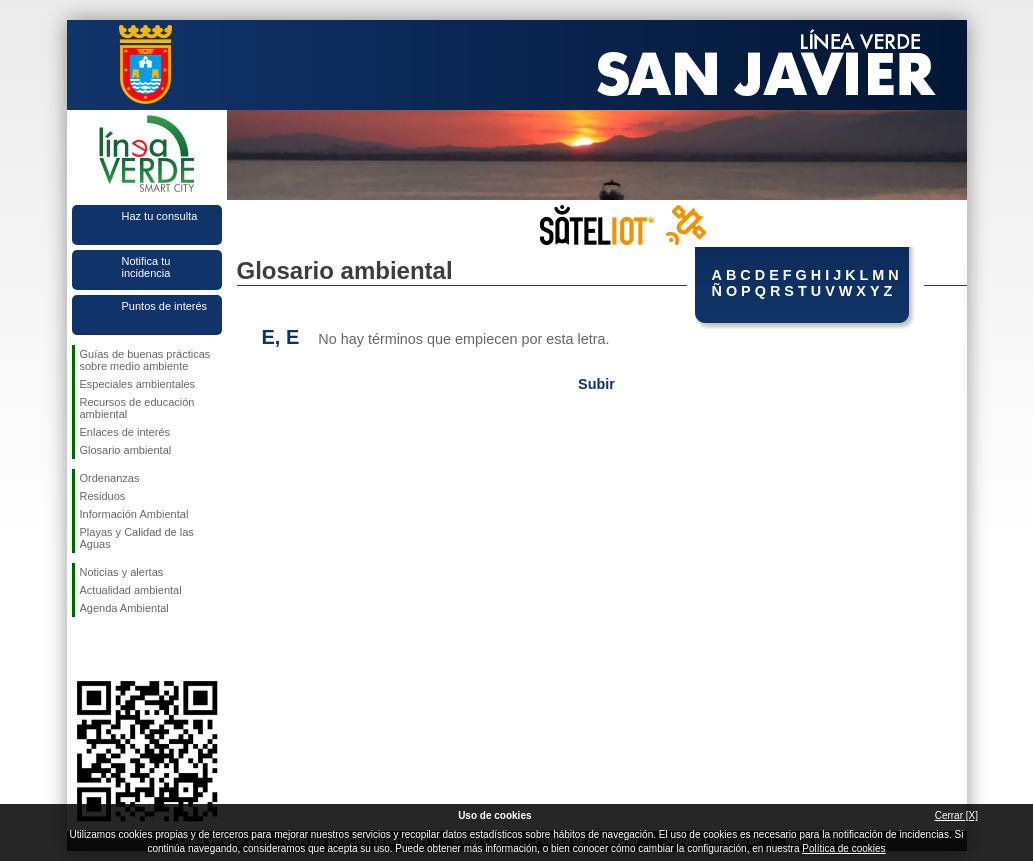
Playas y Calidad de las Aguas (137, 538)
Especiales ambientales (138, 384)
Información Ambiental (134, 514)
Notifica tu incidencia (146, 267)
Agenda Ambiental (124, 608)
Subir (596, 384)
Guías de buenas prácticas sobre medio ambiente (145, 360)
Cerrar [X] (956, 815)
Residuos (103, 496)
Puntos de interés (165, 306)
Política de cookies (843, 848)
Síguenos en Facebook (84, 649)
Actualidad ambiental (131, 590)
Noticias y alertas (122, 572)
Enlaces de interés (125, 432)
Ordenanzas (110, 478)
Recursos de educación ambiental (137, 408)
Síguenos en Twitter (117, 649)
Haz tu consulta (160, 216)
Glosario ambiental (126, 450)
